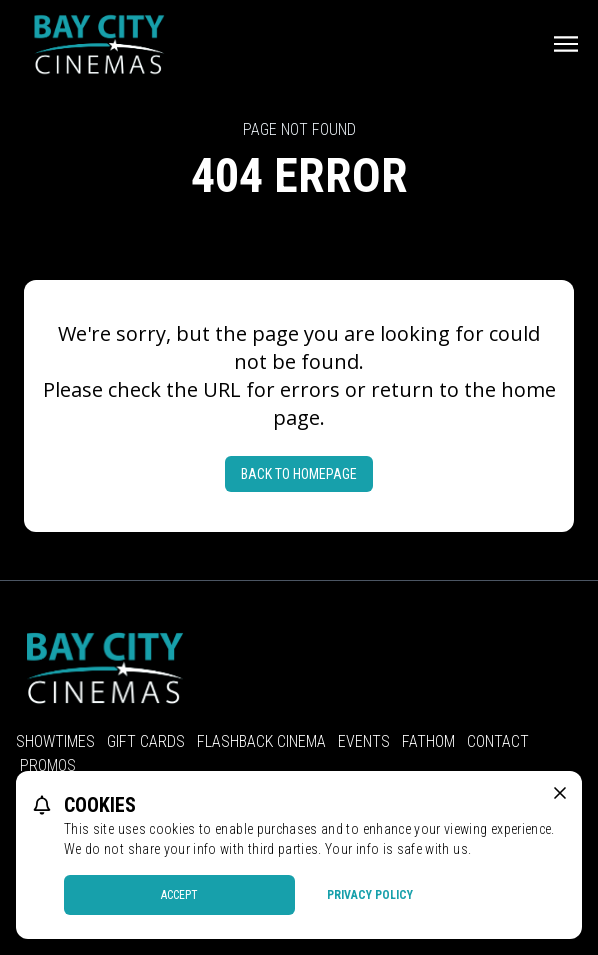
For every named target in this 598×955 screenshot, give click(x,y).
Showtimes (55, 741)
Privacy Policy (370, 895)
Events (364, 741)
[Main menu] (566, 44)
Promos (48, 765)
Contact (498, 741)
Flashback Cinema (261, 741)
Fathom (428, 741)
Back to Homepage (299, 474)
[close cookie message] (560, 793)
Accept (179, 895)
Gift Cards (146, 741)
